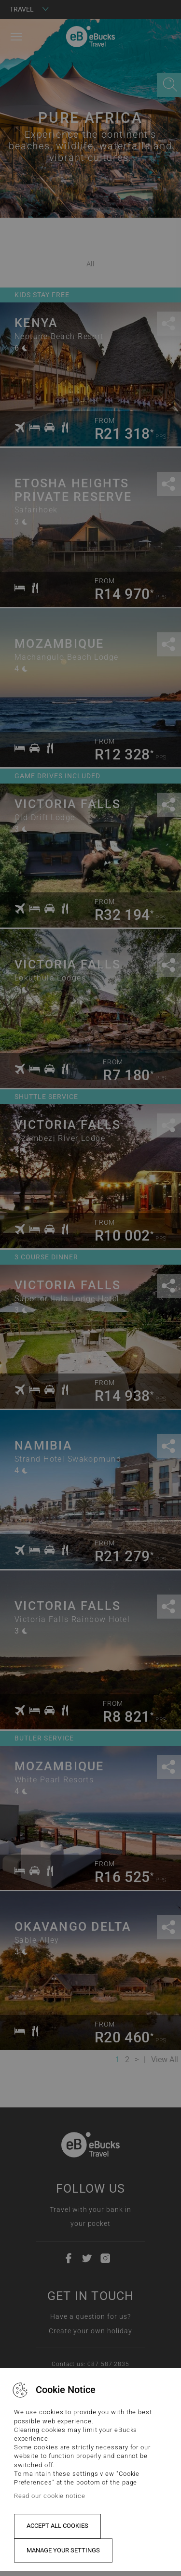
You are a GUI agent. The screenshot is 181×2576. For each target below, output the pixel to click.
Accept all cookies (57, 2525)
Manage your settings (63, 2550)
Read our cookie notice (49, 2495)
